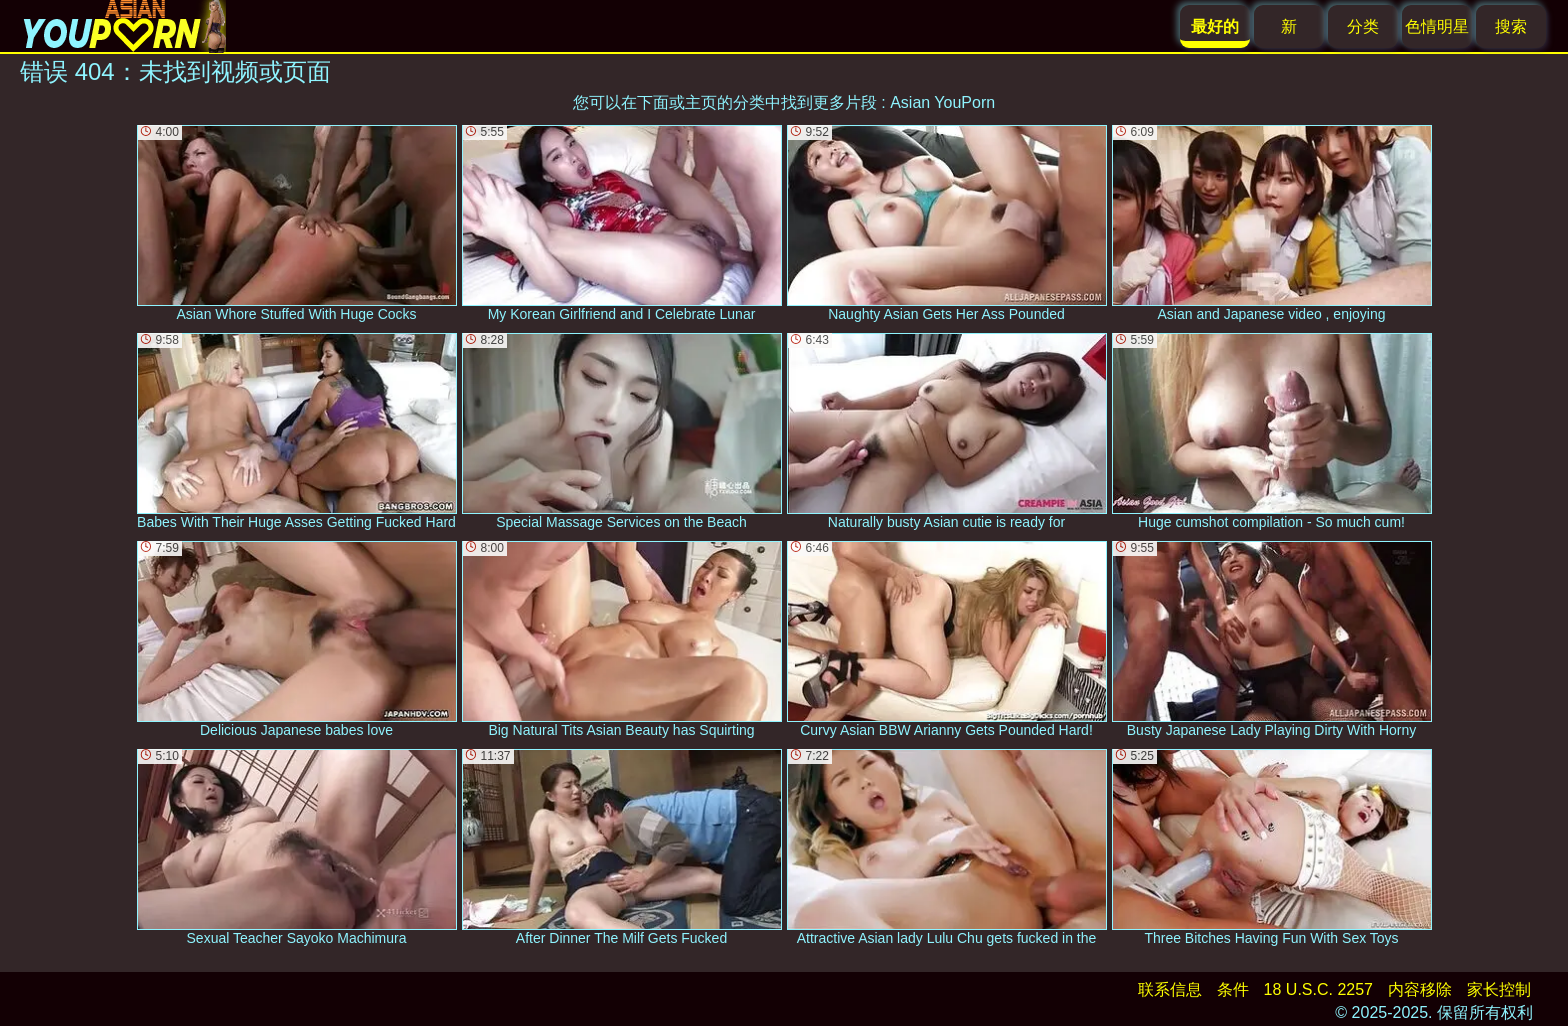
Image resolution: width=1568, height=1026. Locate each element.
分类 (1363, 26)
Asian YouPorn (942, 102)
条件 (1233, 989)
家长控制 (1499, 989)
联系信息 (1170, 989)
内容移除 (1420, 989)
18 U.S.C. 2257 (1318, 989)
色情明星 (1437, 26)
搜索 (1511, 26)
